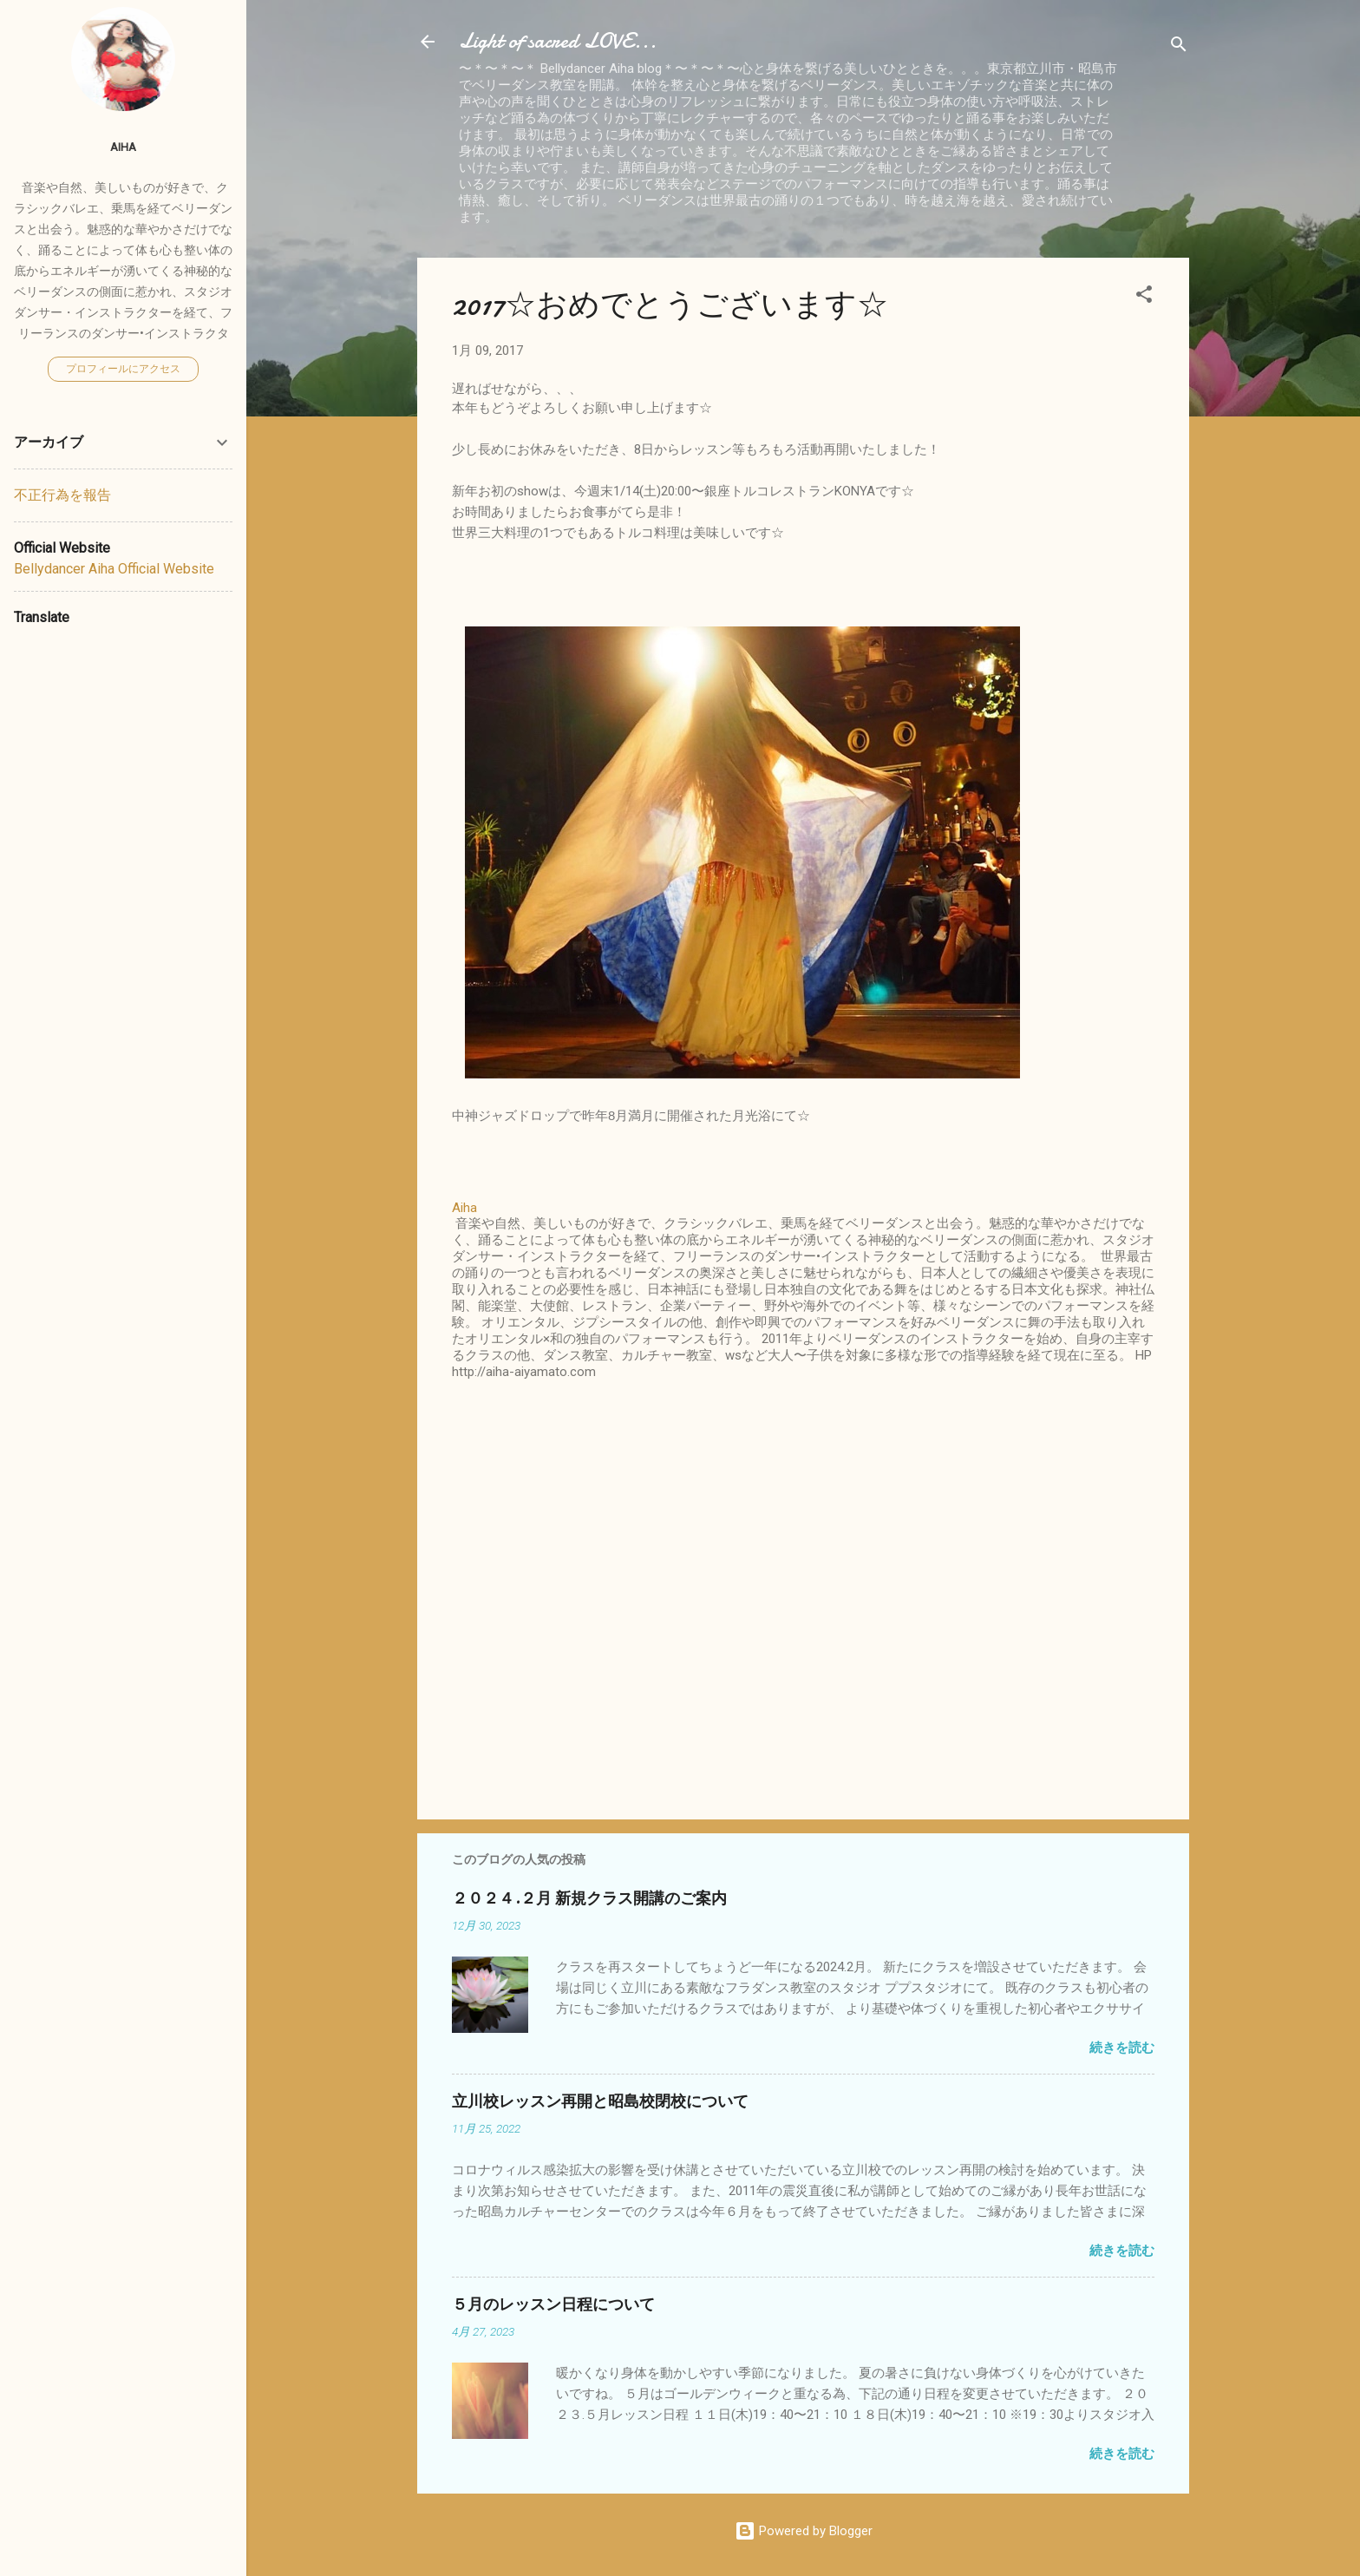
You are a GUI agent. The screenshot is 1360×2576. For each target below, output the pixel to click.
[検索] (1178, 47)
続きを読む (1121, 2047)
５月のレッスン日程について (553, 2305)
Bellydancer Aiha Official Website (114, 568)
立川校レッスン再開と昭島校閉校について (600, 2102)
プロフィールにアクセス (123, 369)
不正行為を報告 (62, 495)
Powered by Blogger (804, 2531)
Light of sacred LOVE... (558, 41)
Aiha (123, 147)
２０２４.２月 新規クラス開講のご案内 (589, 1899)
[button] (1144, 297)
